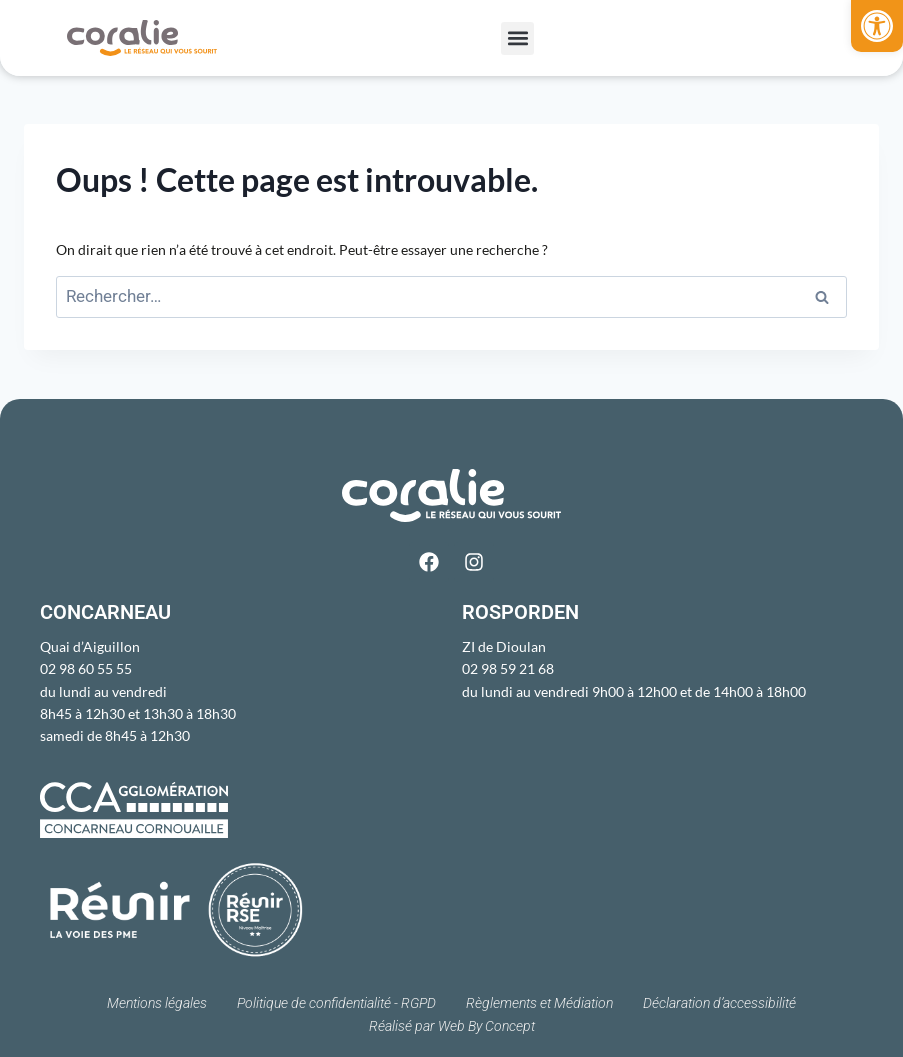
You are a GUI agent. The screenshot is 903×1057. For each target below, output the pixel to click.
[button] (877, 26)
